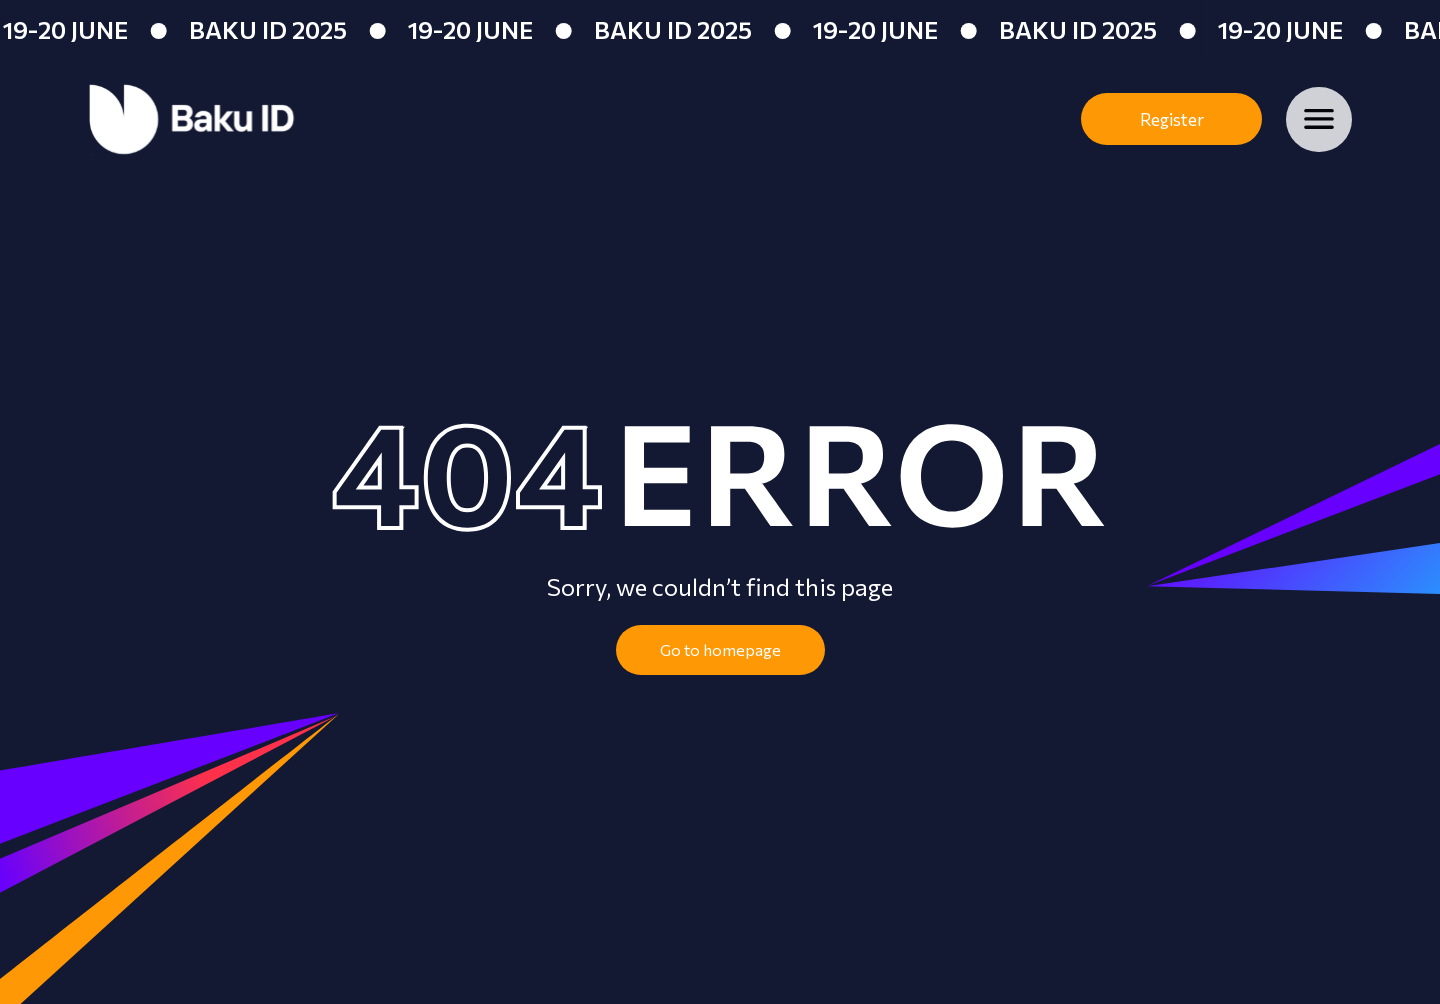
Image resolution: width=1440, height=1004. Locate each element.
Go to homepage (720, 649)
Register (1172, 119)
